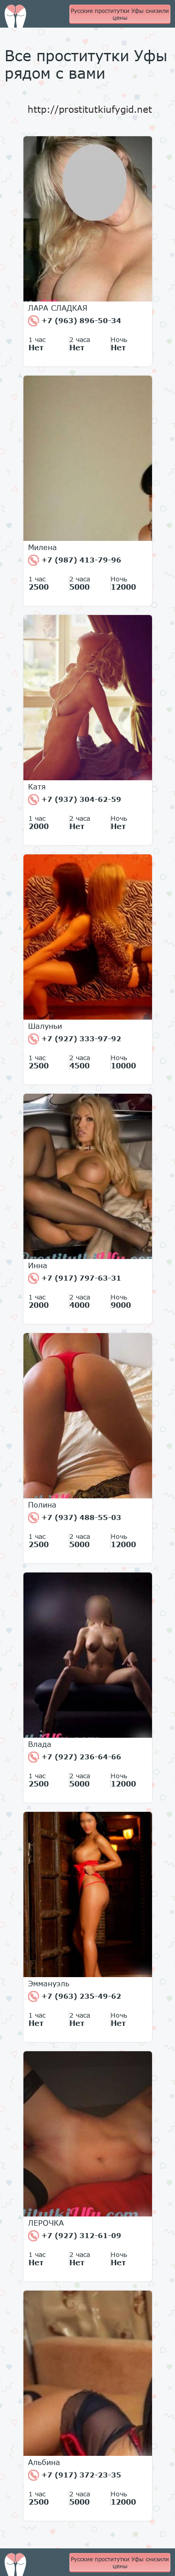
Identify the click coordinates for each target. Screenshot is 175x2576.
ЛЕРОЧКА (46, 2223)
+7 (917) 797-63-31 (74, 1278)
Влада (39, 1744)
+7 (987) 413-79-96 (74, 560)
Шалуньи (45, 1026)
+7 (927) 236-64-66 (74, 1757)
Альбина (44, 2462)
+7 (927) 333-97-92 (74, 1038)
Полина (42, 1504)
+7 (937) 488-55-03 (74, 1517)
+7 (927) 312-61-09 (74, 2235)
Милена (42, 547)
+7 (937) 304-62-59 (74, 799)
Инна (37, 1265)
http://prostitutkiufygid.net (90, 109)
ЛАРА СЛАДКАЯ (57, 308)
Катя (37, 786)
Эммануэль (48, 1983)
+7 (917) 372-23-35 (74, 2475)
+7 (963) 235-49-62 (74, 1996)
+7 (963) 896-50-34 (74, 320)
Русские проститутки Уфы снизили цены (120, 14)
